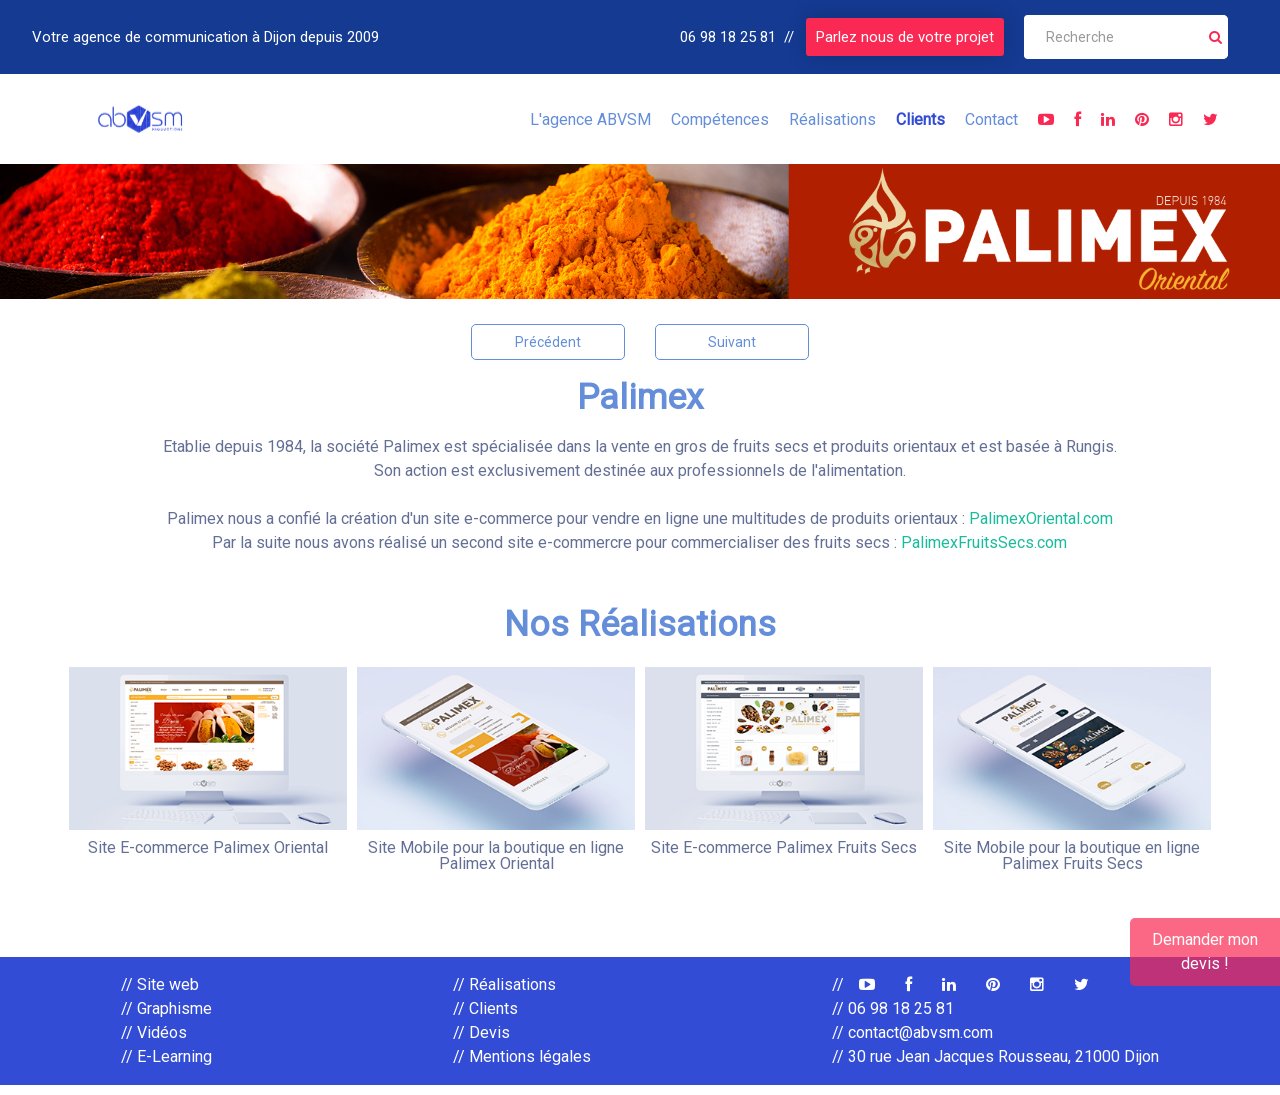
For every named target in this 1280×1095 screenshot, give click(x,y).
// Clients (485, 1018)
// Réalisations (504, 994)
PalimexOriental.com (1041, 518)
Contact (991, 119)
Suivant (732, 342)
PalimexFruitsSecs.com (984, 542)
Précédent (548, 342)
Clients (920, 119)
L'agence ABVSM (590, 119)
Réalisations (832, 119)
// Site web (160, 994)
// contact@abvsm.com (912, 1042)
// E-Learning (166, 1066)
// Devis (481, 1042)
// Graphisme (166, 1018)
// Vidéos (154, 1042)
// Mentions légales (522, 1066)
